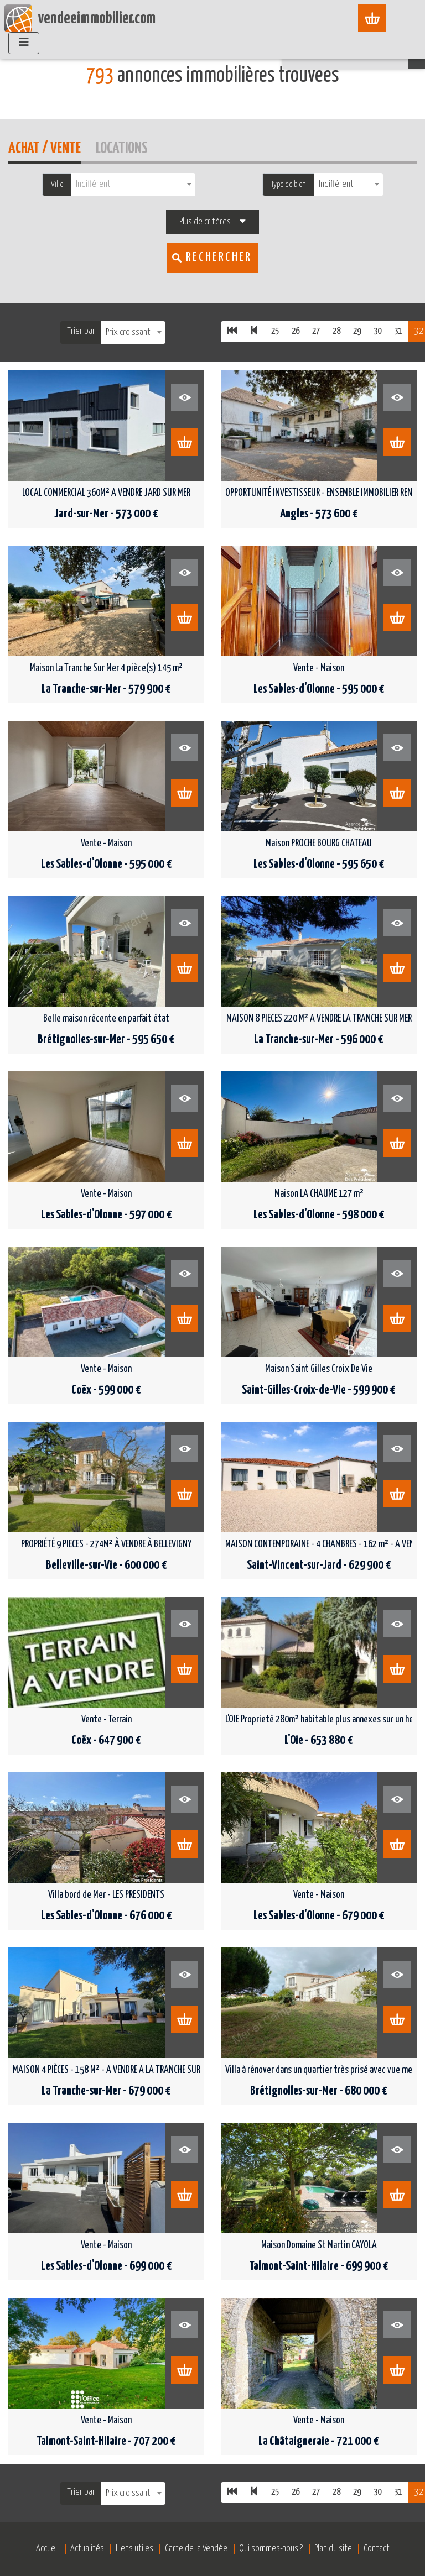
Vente (137, 45)
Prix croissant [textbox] (128, 332)
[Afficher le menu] (377, 18)
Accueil (101, 45)
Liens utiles (134, 2548)
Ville (57, 184)
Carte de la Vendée (196, 2548)
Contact (377, 2548)
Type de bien (288, 184)
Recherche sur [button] (361, 52)
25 (275, 331)
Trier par (81, 331)
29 (357, 331)
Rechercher (219, 257)
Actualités (87, 2548)
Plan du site (333, 2548)
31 (398, 331)
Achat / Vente (44, 146)
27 (316, 331)
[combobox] (133, 184)
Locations (122, 146)
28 (336, 331)
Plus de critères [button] (205, 222)
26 (295, 331)
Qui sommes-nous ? (271, 2548)
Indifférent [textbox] (336, 184)
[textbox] (133, 184)
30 (377, 331)
